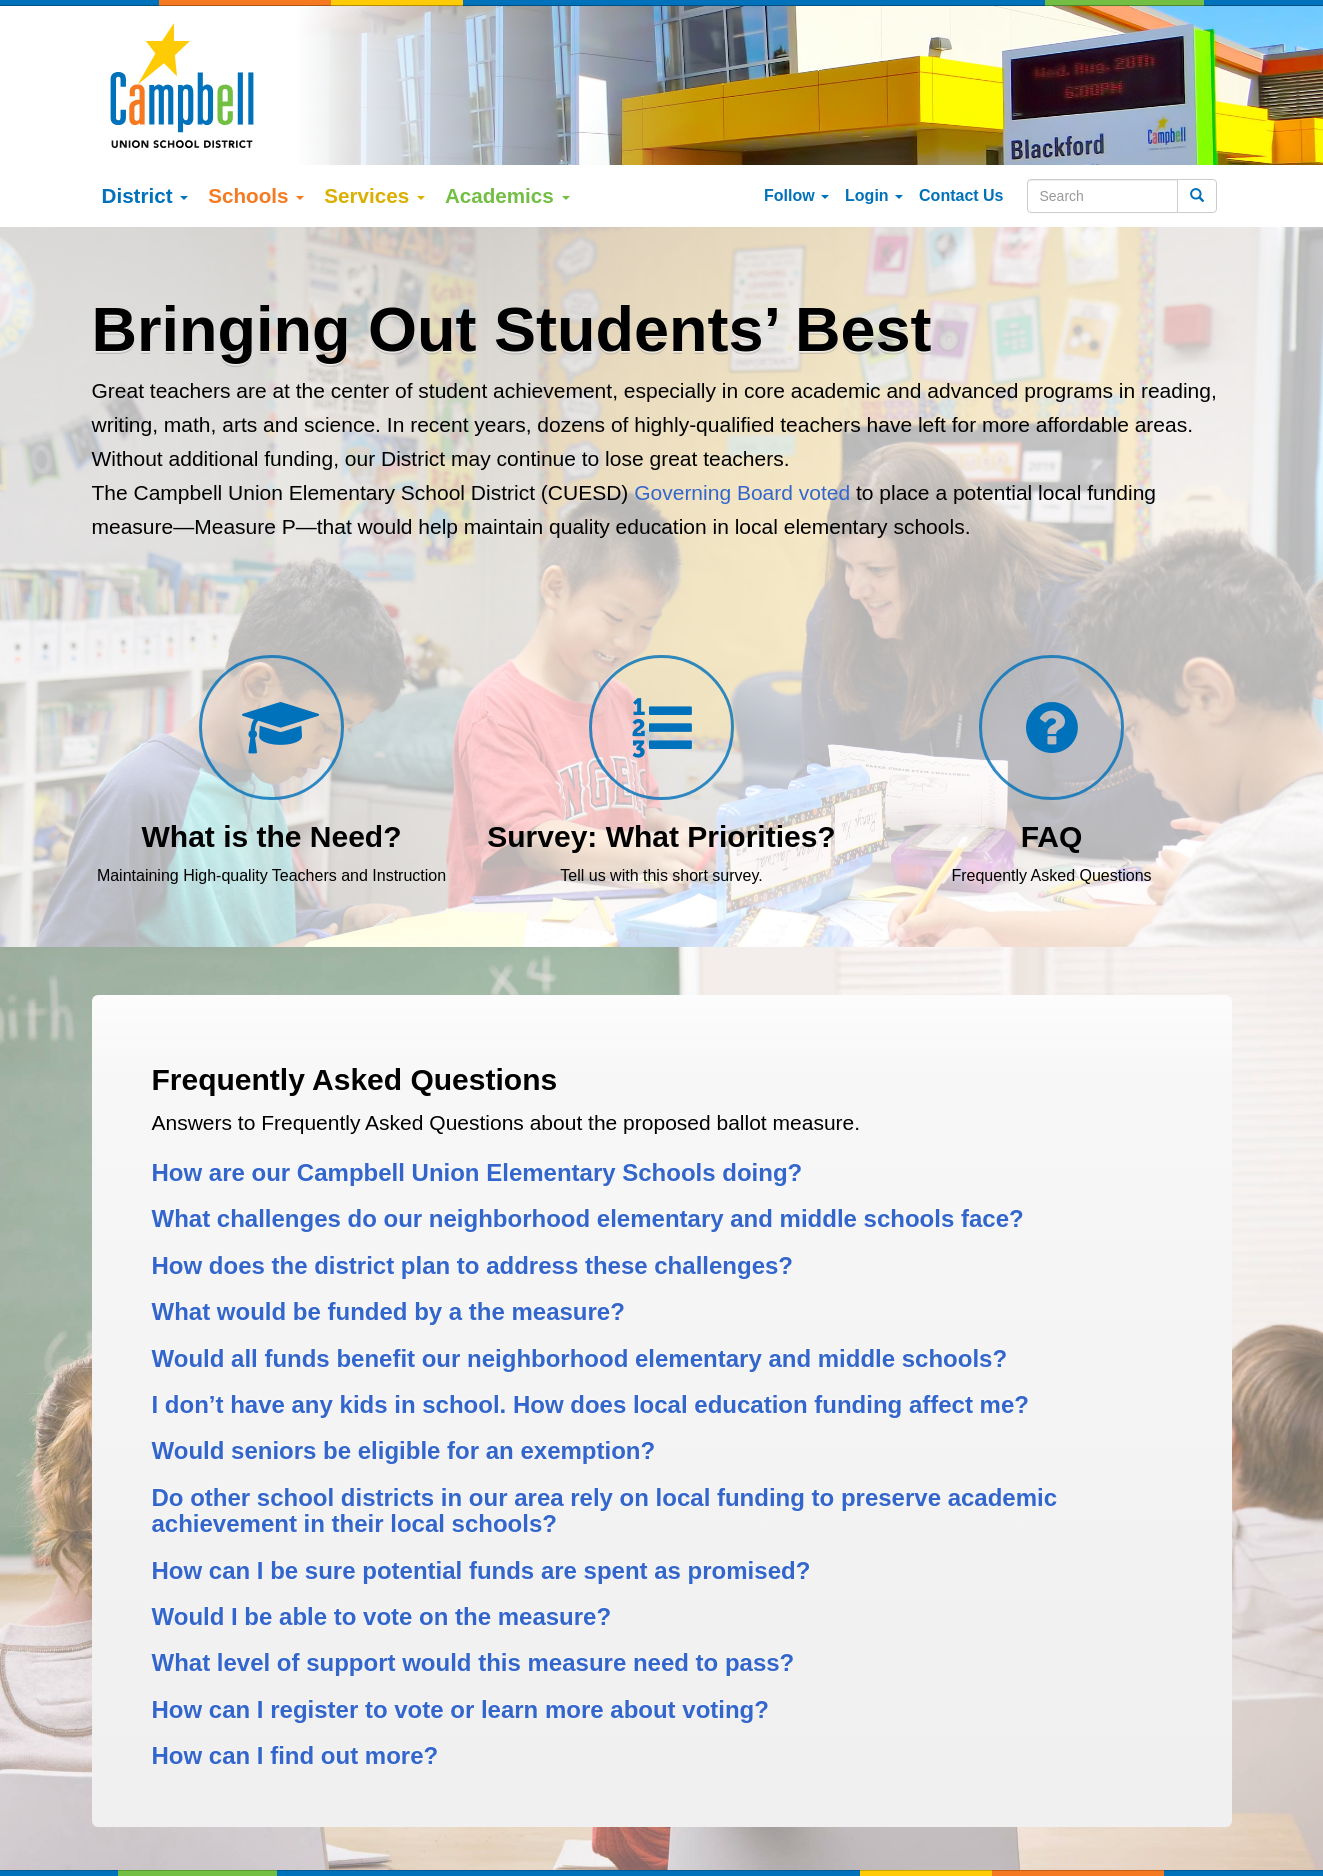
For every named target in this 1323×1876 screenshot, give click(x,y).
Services (374, 195)
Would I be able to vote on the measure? (382, 1616)
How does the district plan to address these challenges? (472, 1265)
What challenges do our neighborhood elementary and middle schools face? (588, 1218)
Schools (256, 195)
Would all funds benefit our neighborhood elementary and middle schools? (580, 1358)
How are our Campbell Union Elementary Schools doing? (477, 1172)
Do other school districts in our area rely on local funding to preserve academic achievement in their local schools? (605, 1510)
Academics (507, 195)
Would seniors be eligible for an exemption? (404, 1450)
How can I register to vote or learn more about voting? (460, 1709)
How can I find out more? (295, 1755)
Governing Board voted (742, 492)
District (145, 195)
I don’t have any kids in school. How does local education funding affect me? (590, 1404)
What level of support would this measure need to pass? (473, 1662)
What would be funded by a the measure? (388, 1311)
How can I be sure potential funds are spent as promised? (481, 1570)
